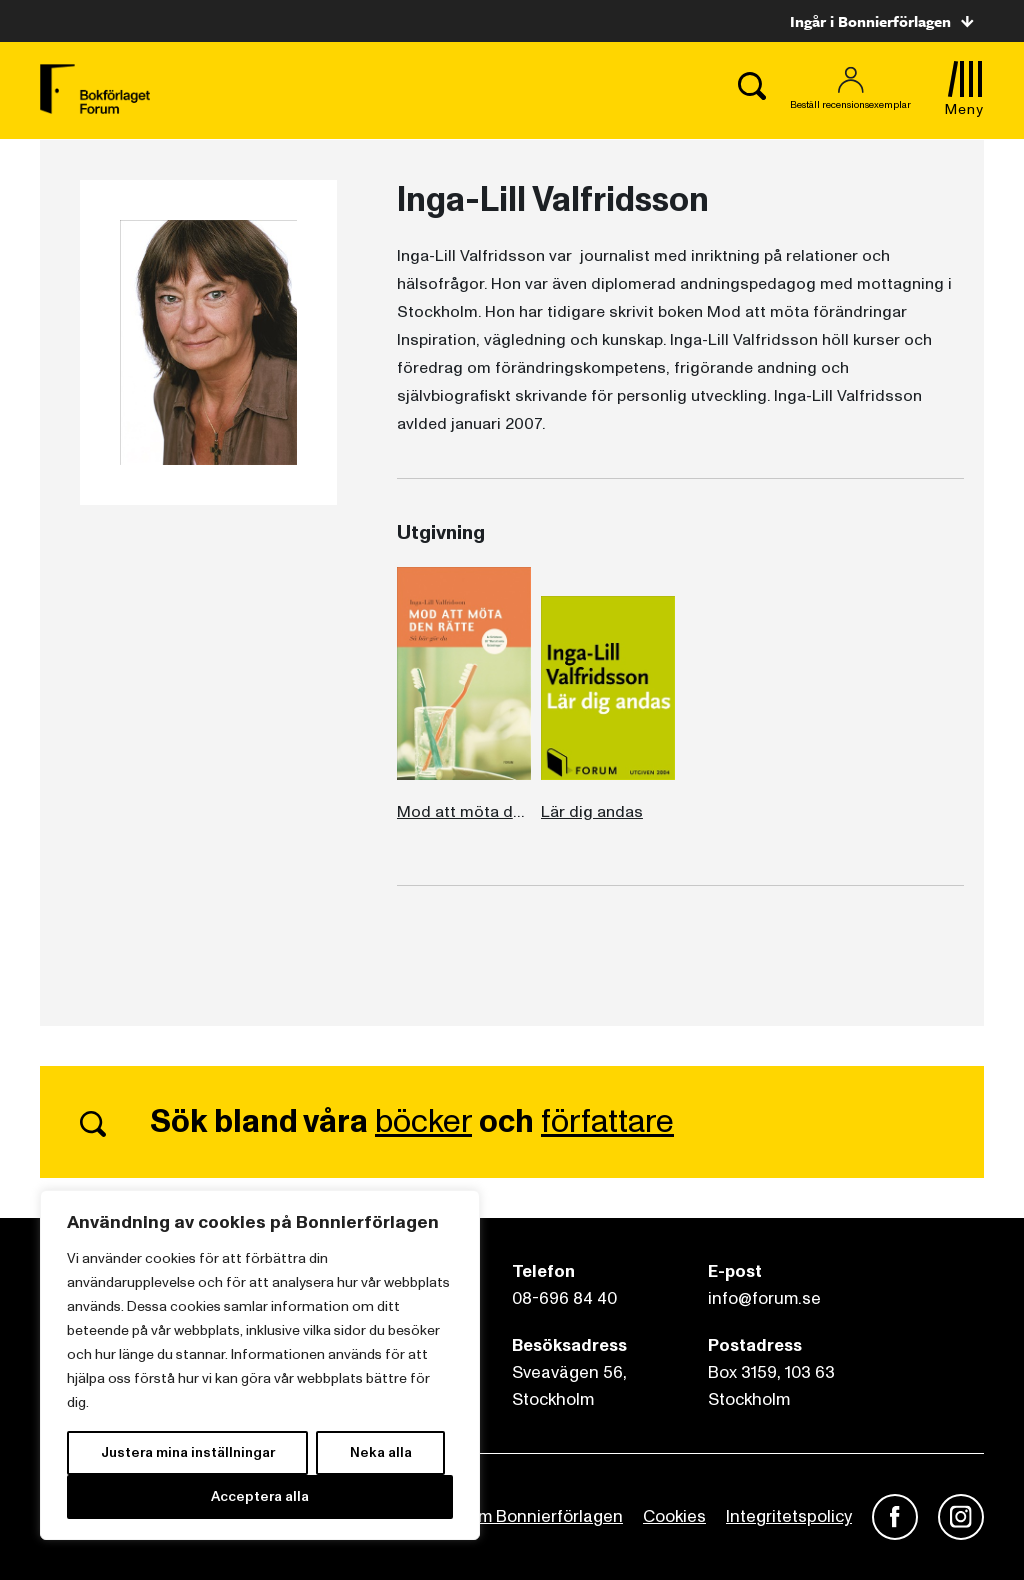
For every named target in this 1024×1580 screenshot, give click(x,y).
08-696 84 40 (564, 1298)
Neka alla (381, 1452)
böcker (423, 1122)
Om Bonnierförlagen (544, 1516)
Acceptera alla (260, 1496)
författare (607, 1122)
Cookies (674, 1516)
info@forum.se (764, 1298)
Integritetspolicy (789, 1516)
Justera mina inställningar (188, 1452)
